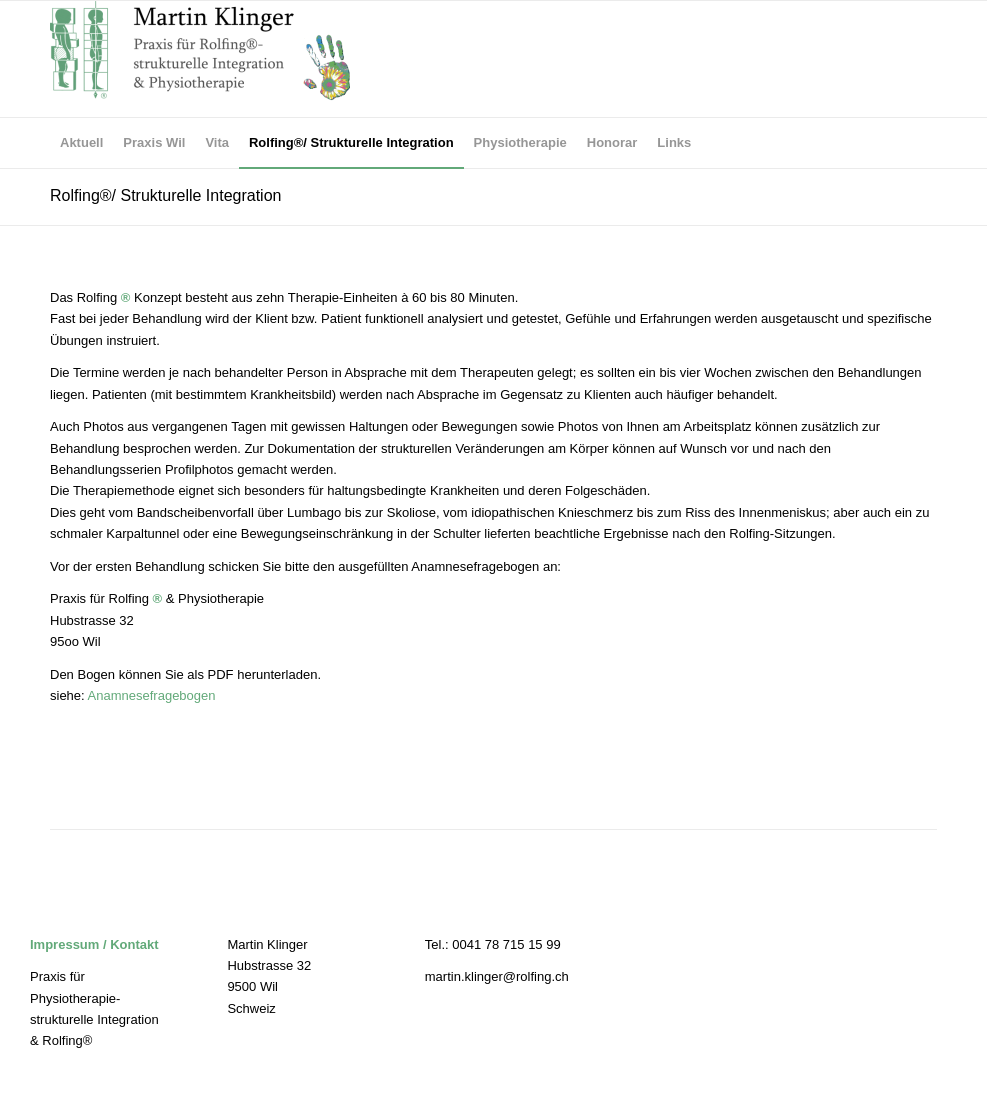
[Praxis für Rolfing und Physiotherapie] (200, 59)
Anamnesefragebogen (152, 695)
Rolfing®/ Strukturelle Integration (165, 195)
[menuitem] (81, 143)
